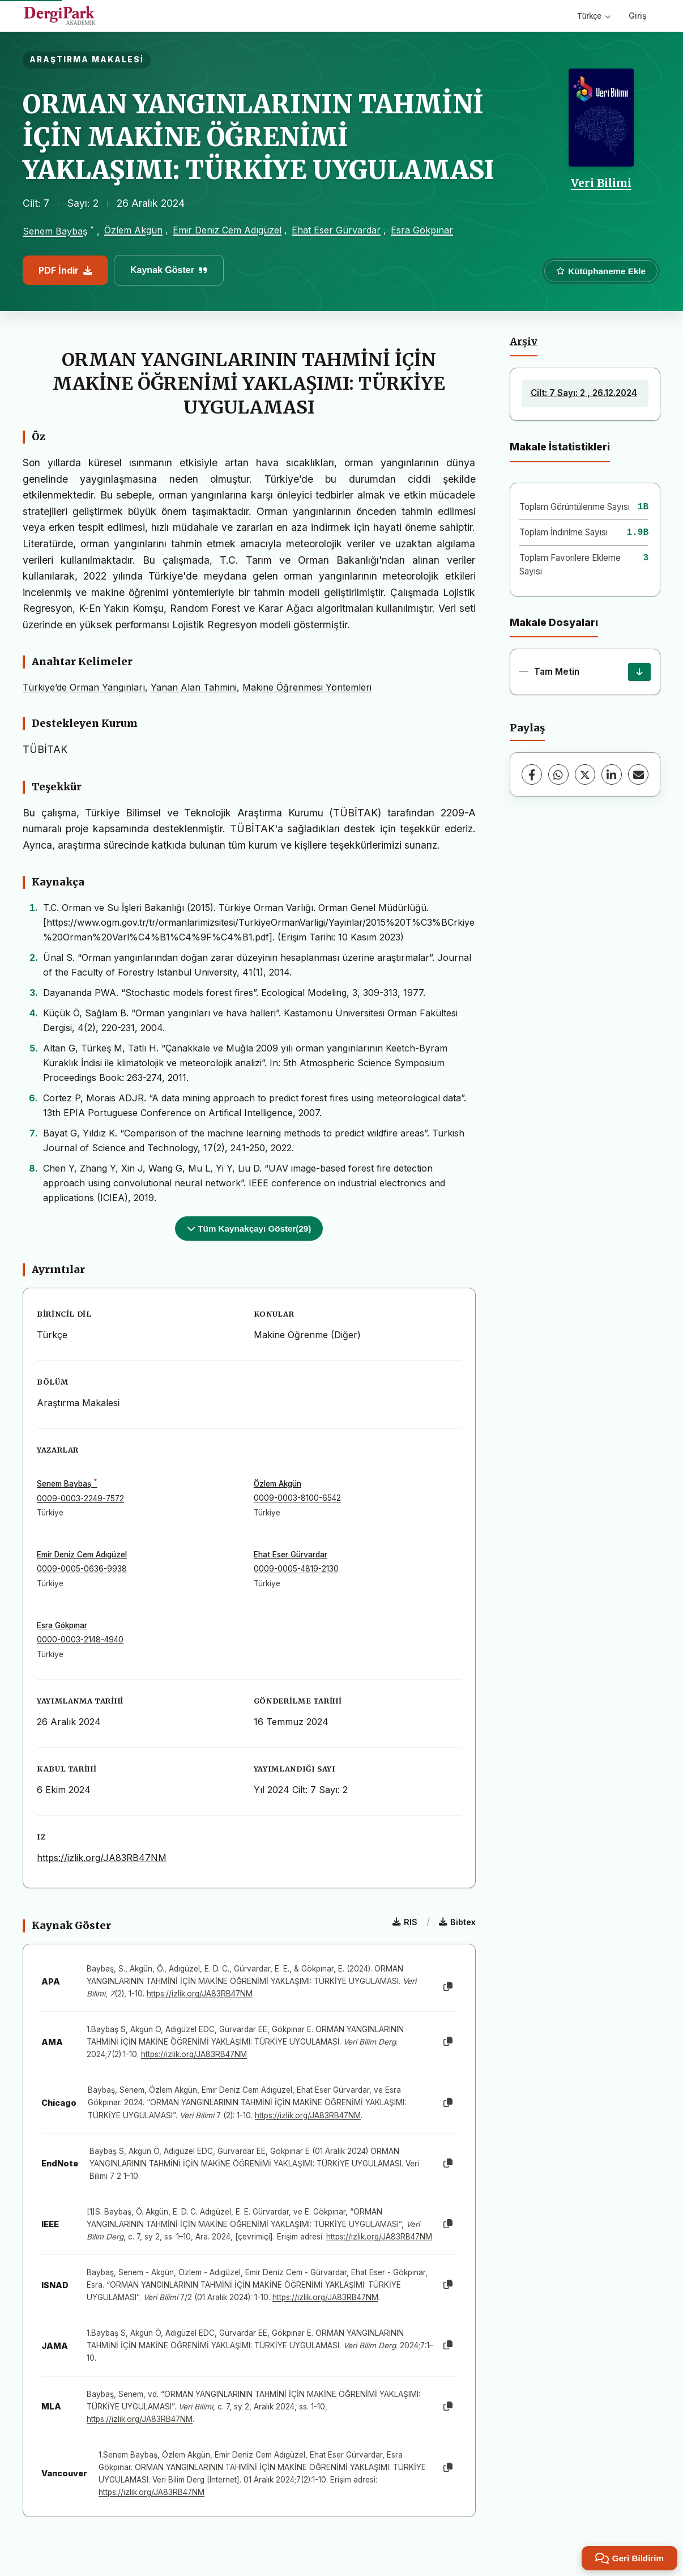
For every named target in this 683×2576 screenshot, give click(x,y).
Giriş (638, 15)
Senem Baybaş (55, 231)
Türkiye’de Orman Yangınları (84, 687)
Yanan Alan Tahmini (194, 687)
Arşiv (523, 341)
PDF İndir (65, 270)
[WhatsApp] (558, 774)
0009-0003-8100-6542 (297, 1497)
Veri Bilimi (601, 183)
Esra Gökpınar (422, 230)
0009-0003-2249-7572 (80, 1498)
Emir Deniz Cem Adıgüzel (227, 230)
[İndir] (639, 672)
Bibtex (457, 1922)
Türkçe (594, 15)
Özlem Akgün (133, 230)
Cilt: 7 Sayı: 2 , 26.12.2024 (584, 393)
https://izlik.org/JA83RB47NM (102, 1857)
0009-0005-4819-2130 (296, 1568)
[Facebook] (532, 774)
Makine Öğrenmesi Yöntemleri (307, 687)
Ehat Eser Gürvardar (336, 230)
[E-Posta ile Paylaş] (638, 774)
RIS (404, 1922)
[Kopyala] (448, 1986)
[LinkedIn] (611, 774)
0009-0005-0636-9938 (82, 1568)
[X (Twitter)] (585, 774)
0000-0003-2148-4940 (80, 1639)
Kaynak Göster (168, 270)
